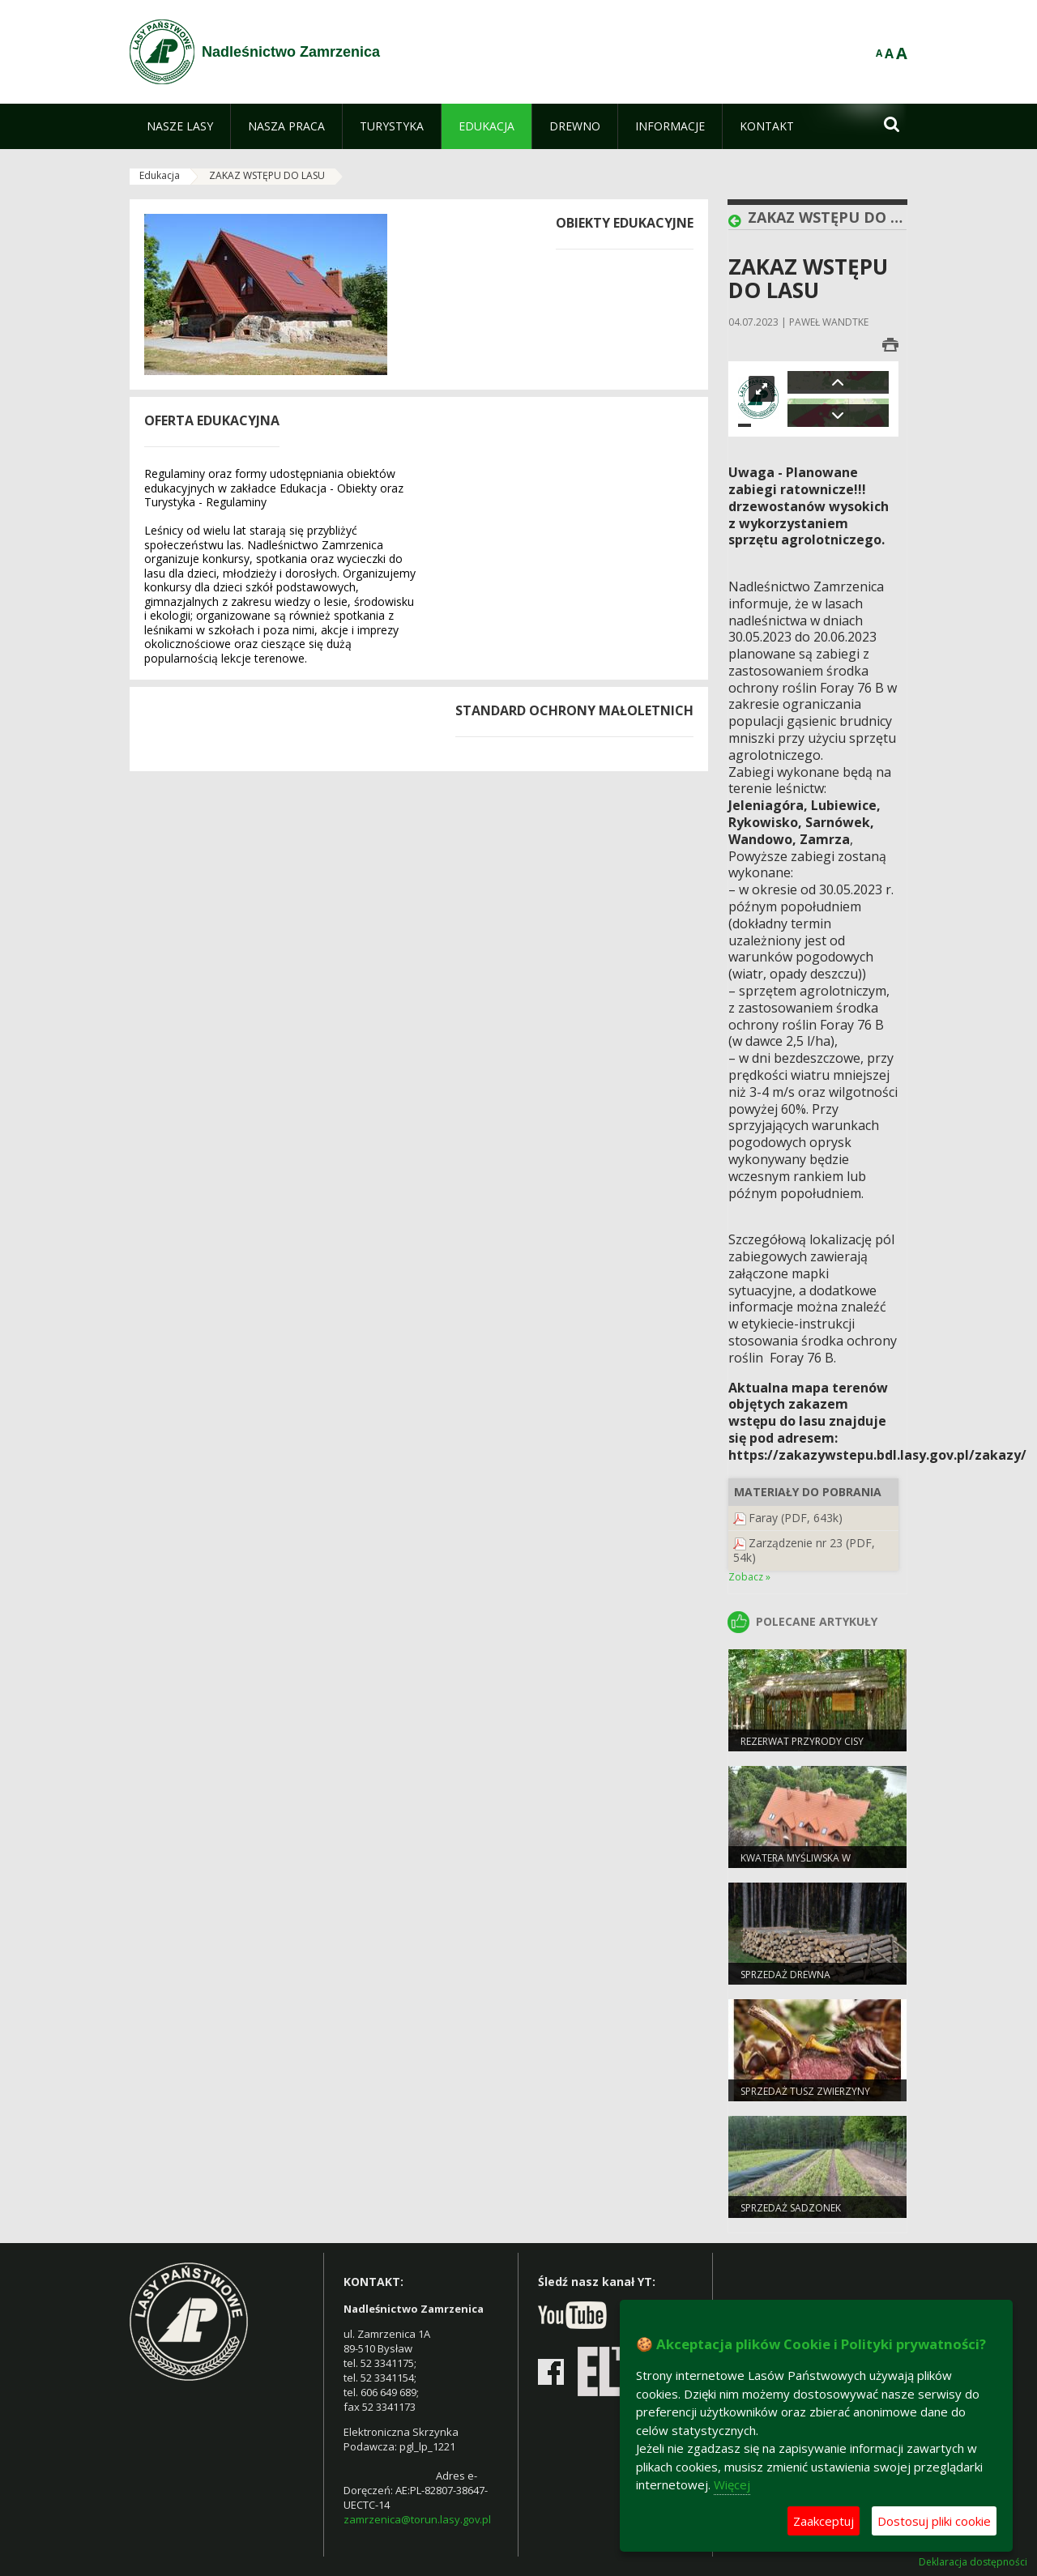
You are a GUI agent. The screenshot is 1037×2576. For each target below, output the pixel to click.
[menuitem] (180, 126)
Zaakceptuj (823, 2521)
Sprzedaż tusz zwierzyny (805, 2091)
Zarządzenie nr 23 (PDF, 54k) (804, 1550)
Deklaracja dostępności (973, 2562)
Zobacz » (749, 1577)
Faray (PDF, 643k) (796, 1517)
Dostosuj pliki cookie (934, 2521)
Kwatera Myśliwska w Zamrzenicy (795, 1865)
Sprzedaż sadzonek (790, 2208)
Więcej (732, 2484)
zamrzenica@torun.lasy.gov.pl (417, 2519)
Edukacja (159, 175)
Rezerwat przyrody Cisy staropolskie (802, 1748)
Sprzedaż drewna (785, 1974)
